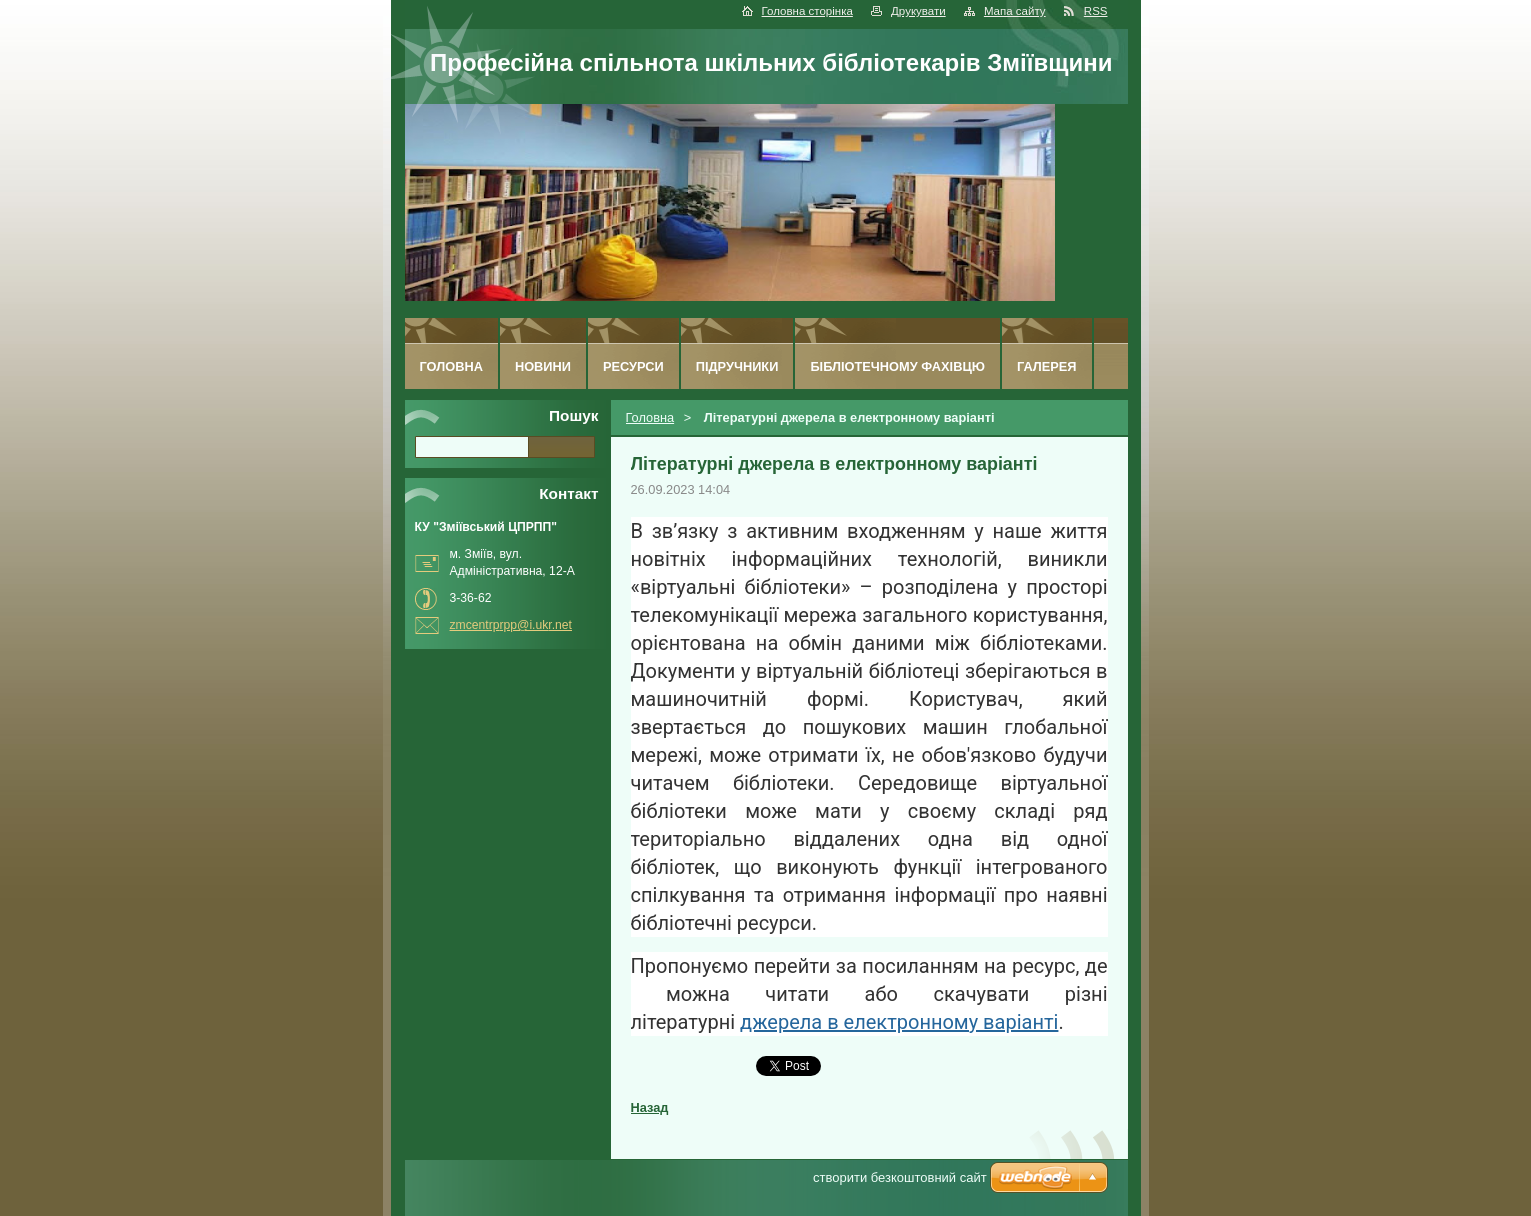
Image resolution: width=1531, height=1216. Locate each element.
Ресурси (633, 366)
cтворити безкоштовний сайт (900, 1177)
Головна (650, 417)
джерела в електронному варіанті (899, 1022)
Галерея (1047, 366)
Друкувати (918, 11)
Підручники (737, 366)
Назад (650, 1107)
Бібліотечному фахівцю (897, 366)
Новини (543, 366)
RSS (1096, 11)
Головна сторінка (807, 11)
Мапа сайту (1015, 11)
